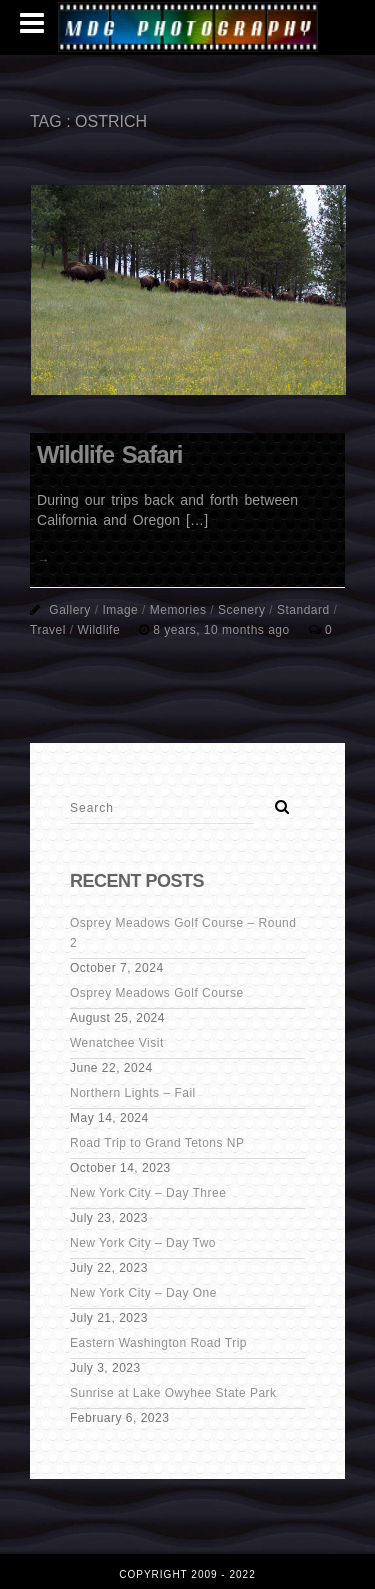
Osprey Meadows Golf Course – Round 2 (183, 933)
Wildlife (98, 630)
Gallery (70, 610)
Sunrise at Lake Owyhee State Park (173, 1393)
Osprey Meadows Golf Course (157, 993)
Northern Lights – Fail (133, 1093)
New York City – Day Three (148, 1193)
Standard (303, 610)
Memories (178, 610)
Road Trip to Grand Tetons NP (157, 1143)
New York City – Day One (143, 1293)
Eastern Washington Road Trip (158, 1343)
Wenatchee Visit (117, 1043)
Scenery (242, 610)
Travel (48, 630)
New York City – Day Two (143, 1243)
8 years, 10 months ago (223, 630)
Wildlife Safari (109, 454)
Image (120, 610)
